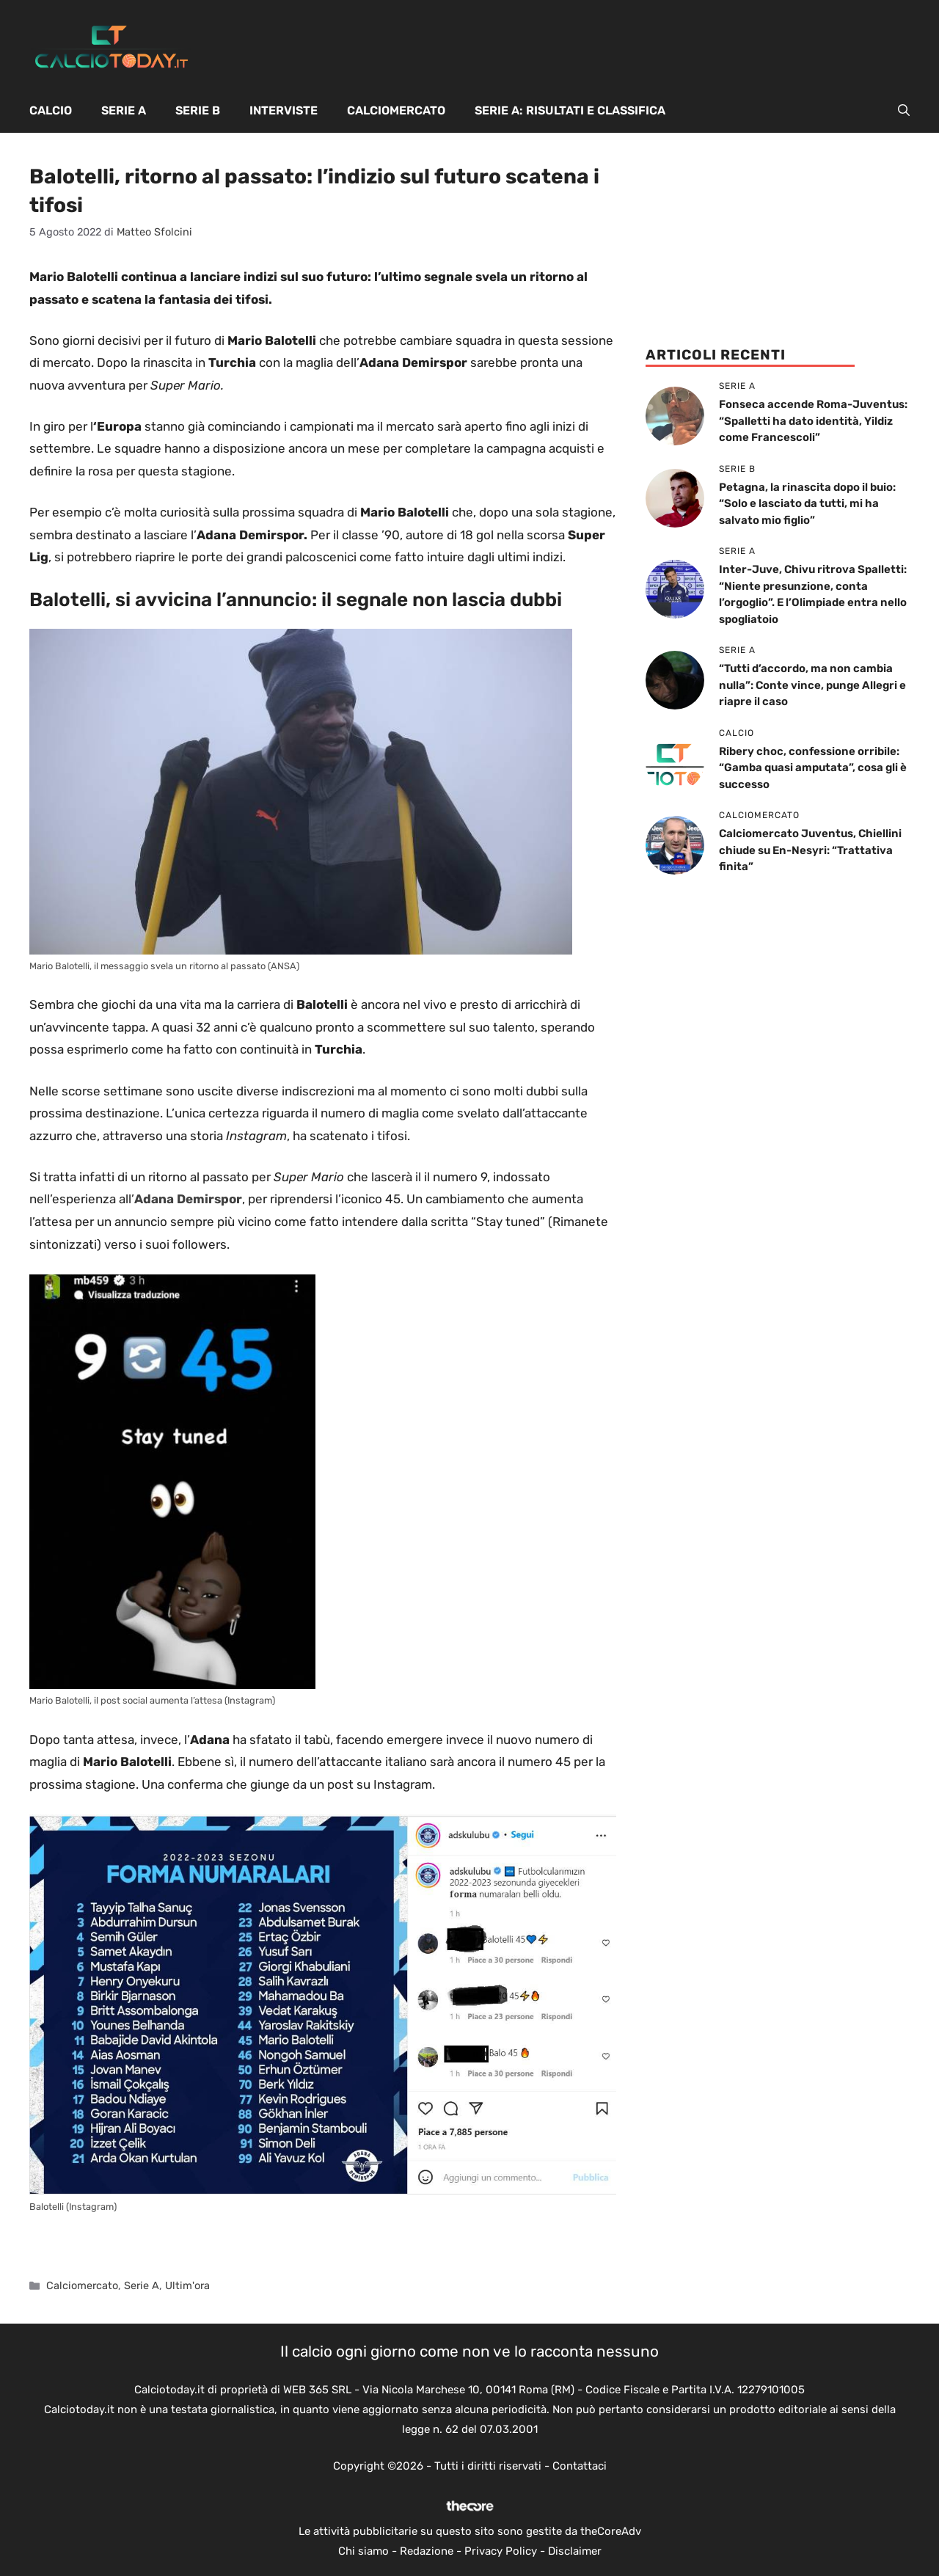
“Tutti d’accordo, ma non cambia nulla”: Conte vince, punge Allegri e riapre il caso (812, 685)
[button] (903, 111)
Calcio (50, 110)
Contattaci (579, 2466)
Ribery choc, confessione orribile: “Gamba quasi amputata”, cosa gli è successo (813, 768)
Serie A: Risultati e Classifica (570, 110)
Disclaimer (575, 2551)
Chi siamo (363, 2551)
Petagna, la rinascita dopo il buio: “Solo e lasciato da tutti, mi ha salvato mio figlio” (807, 504)
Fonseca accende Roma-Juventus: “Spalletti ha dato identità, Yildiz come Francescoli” (813, 421)
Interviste (283, 110)
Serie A (123, 110)
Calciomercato (396, 110)
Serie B (197, 110)
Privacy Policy (500, 2551)
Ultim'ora (187, 2285)
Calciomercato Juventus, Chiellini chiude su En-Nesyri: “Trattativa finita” (810, 850)
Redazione (426, 2551)
